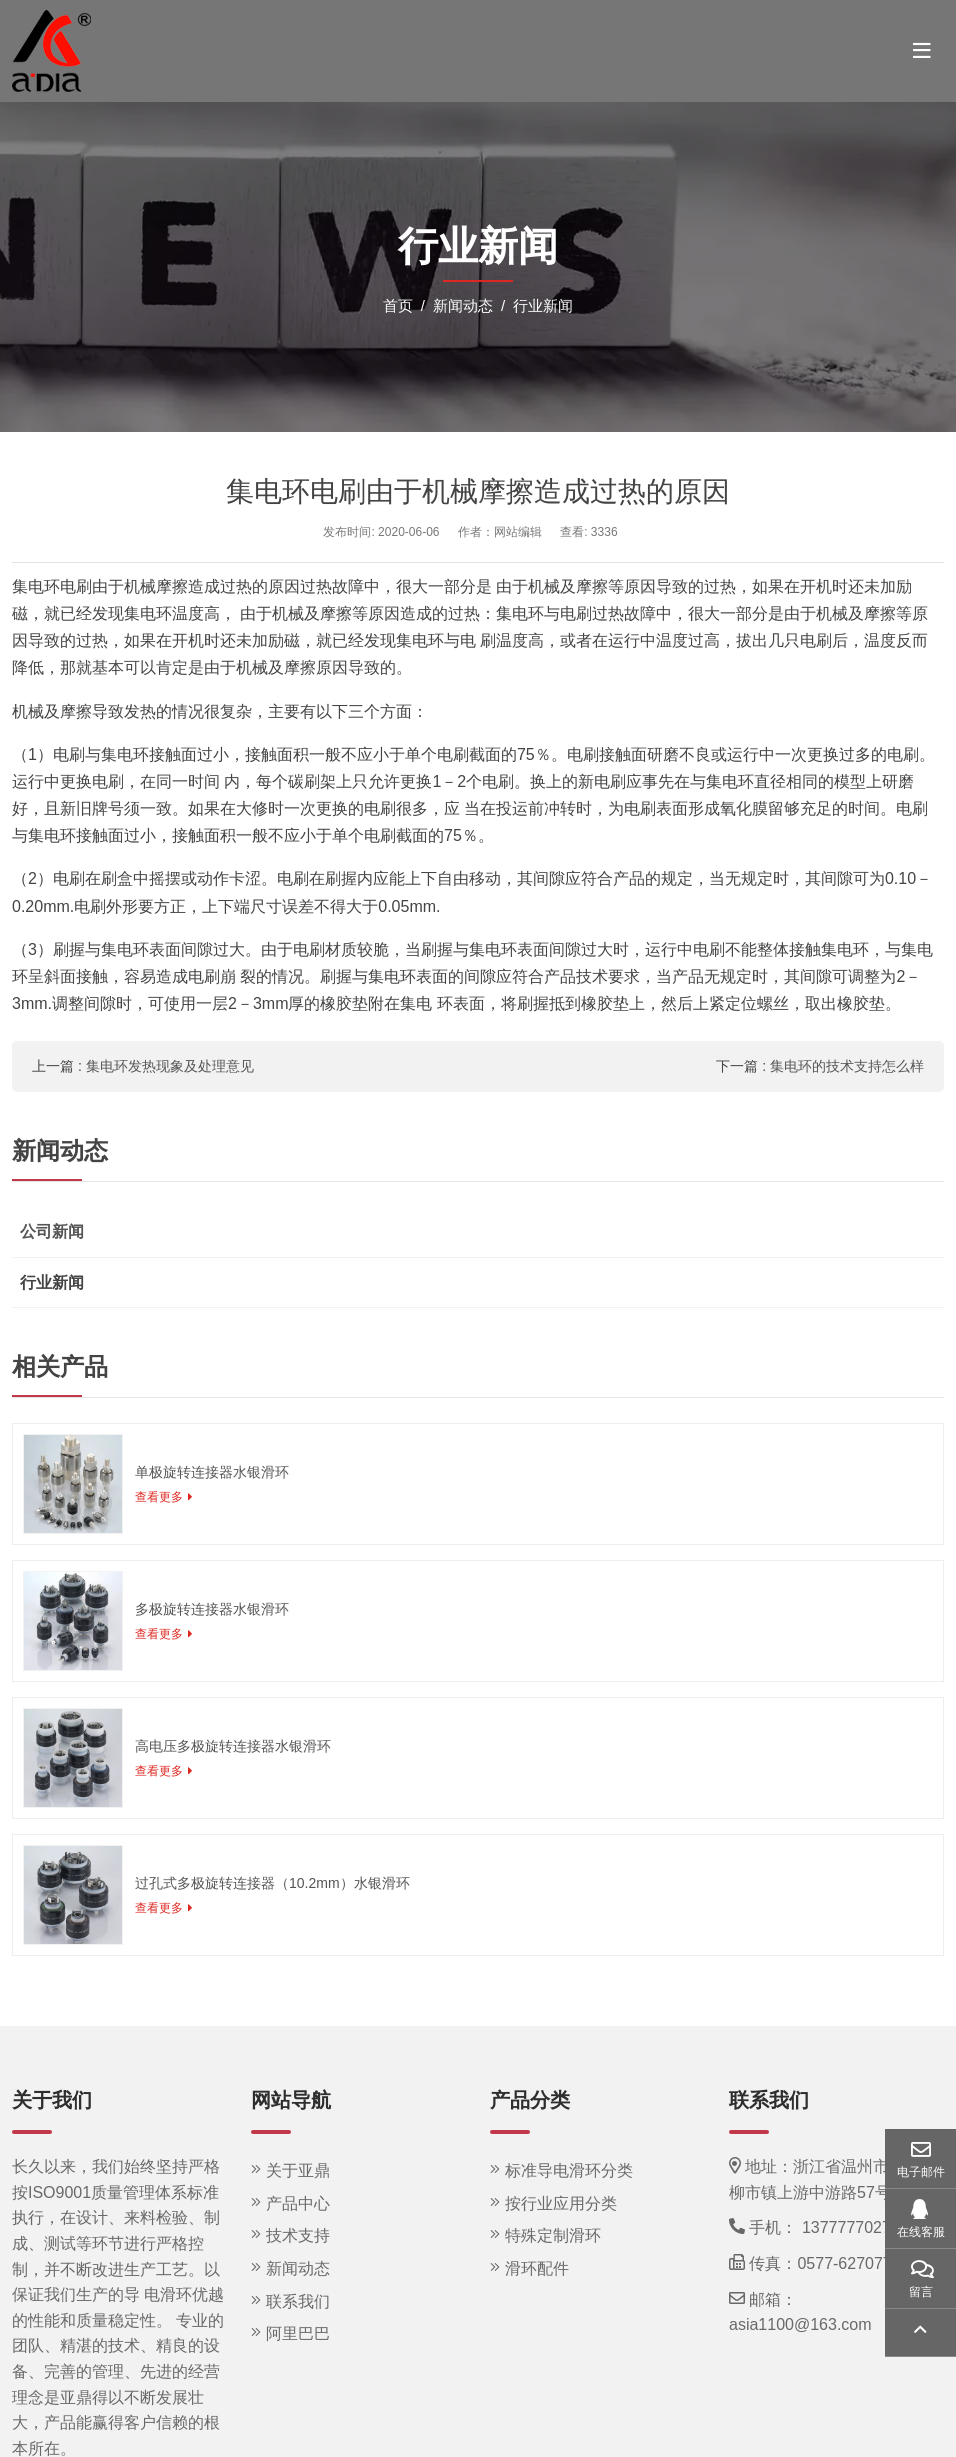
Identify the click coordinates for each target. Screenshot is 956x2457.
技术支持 (298, 2235)
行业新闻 (52, 1282)
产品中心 (298, 2203)
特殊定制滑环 (553, 2235)
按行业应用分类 (561, 2203)
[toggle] (922, 51)
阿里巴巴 (298, 2333)
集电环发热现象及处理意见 (170, 1066)
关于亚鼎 (298, 2170)
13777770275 (851, 2227)
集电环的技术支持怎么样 (847, 1066)
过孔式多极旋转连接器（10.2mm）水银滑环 (272, 1883)
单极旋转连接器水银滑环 (212, 1472)
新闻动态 (298, 2268)
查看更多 (159, 1497)
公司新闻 (52, 1231)
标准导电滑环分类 (569, 2170)
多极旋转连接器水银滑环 (212, 1609)
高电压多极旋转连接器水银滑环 (233, 1746)
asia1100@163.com (800, 2324)
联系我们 (298, 2301)
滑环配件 (537, 2268)
